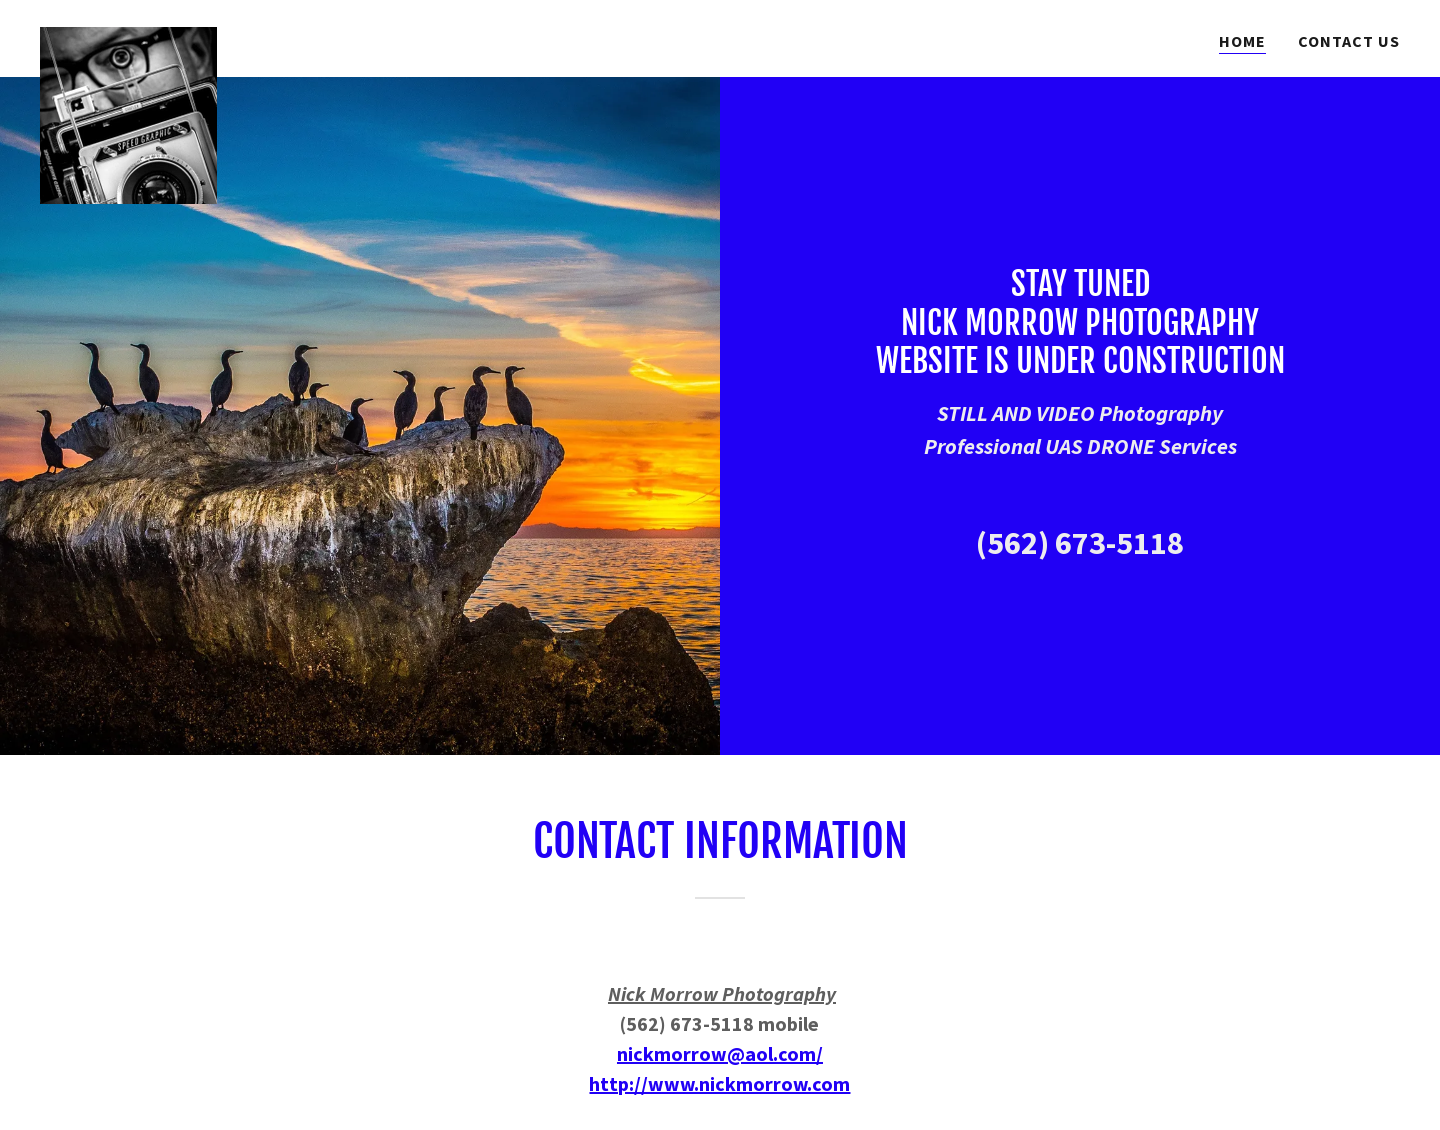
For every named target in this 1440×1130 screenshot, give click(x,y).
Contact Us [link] (1349, 41)
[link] (128, 35)
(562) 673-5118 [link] (1080, 543)
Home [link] (1242, 41)
